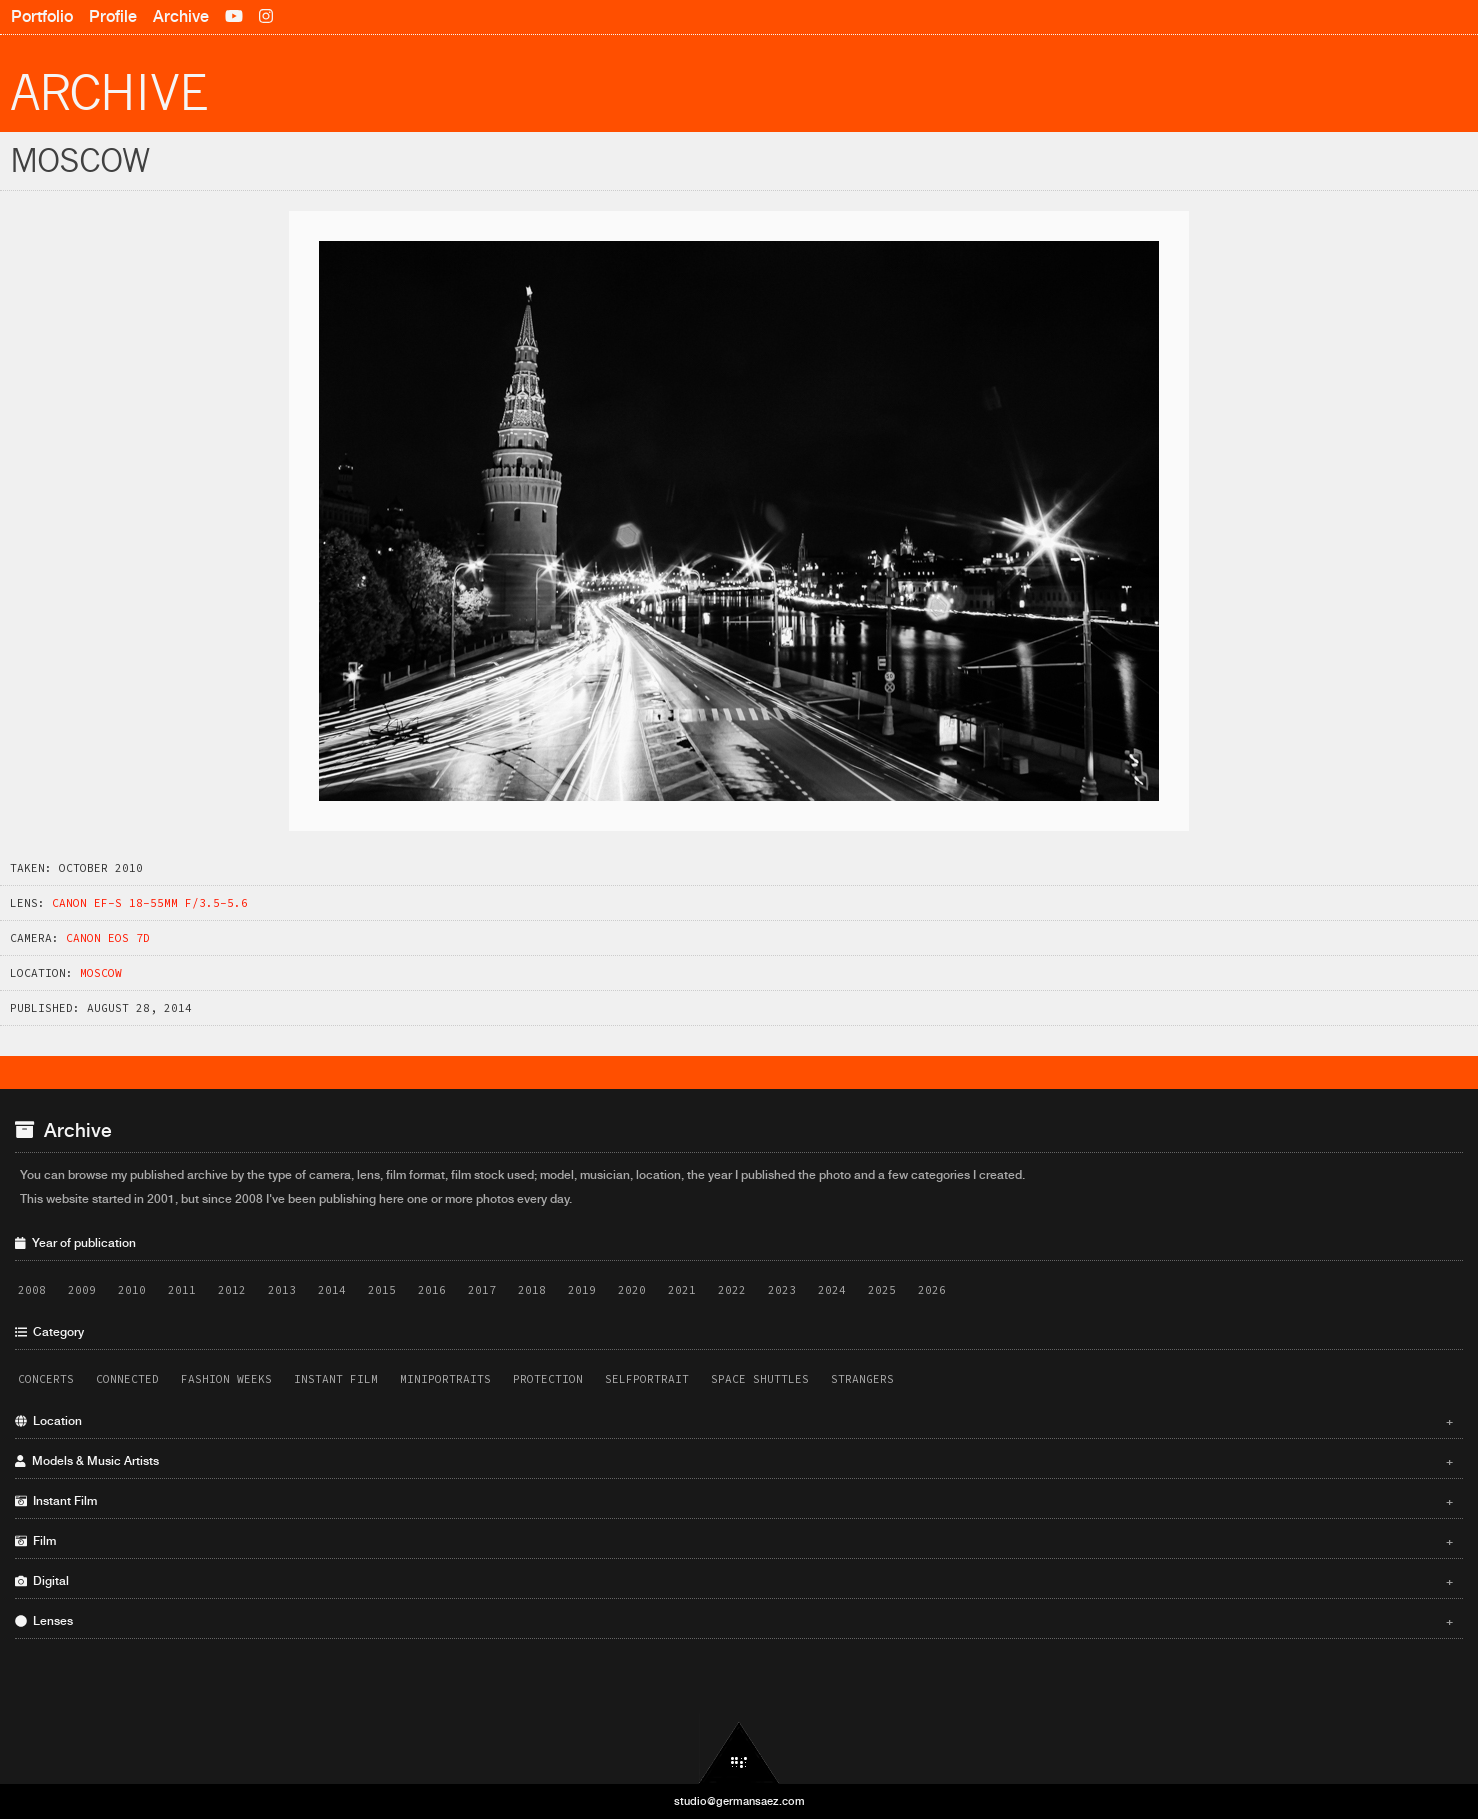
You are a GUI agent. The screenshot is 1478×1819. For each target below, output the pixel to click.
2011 (182, 1290)
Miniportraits (445, 1379)
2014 (332, 1290)
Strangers (862, 1379)
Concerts (46, 1379)
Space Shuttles (760, 1379)
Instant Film (336, 1379)
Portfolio (42, 16)
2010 (132, 1290)
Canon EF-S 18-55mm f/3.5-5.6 (150, 903)
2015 (382, 1290)
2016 (432, 1290)
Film (734, 1541)
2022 (732, 1290)
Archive (181, 16)
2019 (582, 1290)
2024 (832, 1290)
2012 (232, 1290)
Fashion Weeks (226, 1379)
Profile (113, 16)
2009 (82, 1290)
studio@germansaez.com (739, 1801)
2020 (632, 1290)
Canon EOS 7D (108, 938)
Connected (127, 1379)
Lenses (734, 1621)
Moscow (101, 973)
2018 (532, 1290)
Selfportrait (647, 1379)
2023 (782, 1290)
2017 (482, 1290)
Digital (734, 1581)
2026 (932, 1290)
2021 (682, 1290)
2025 (882, 1290)
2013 (282, 1290)
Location (734, 1421)
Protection (548, 1379)
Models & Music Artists (734, 1461)
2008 (32, 1290)
